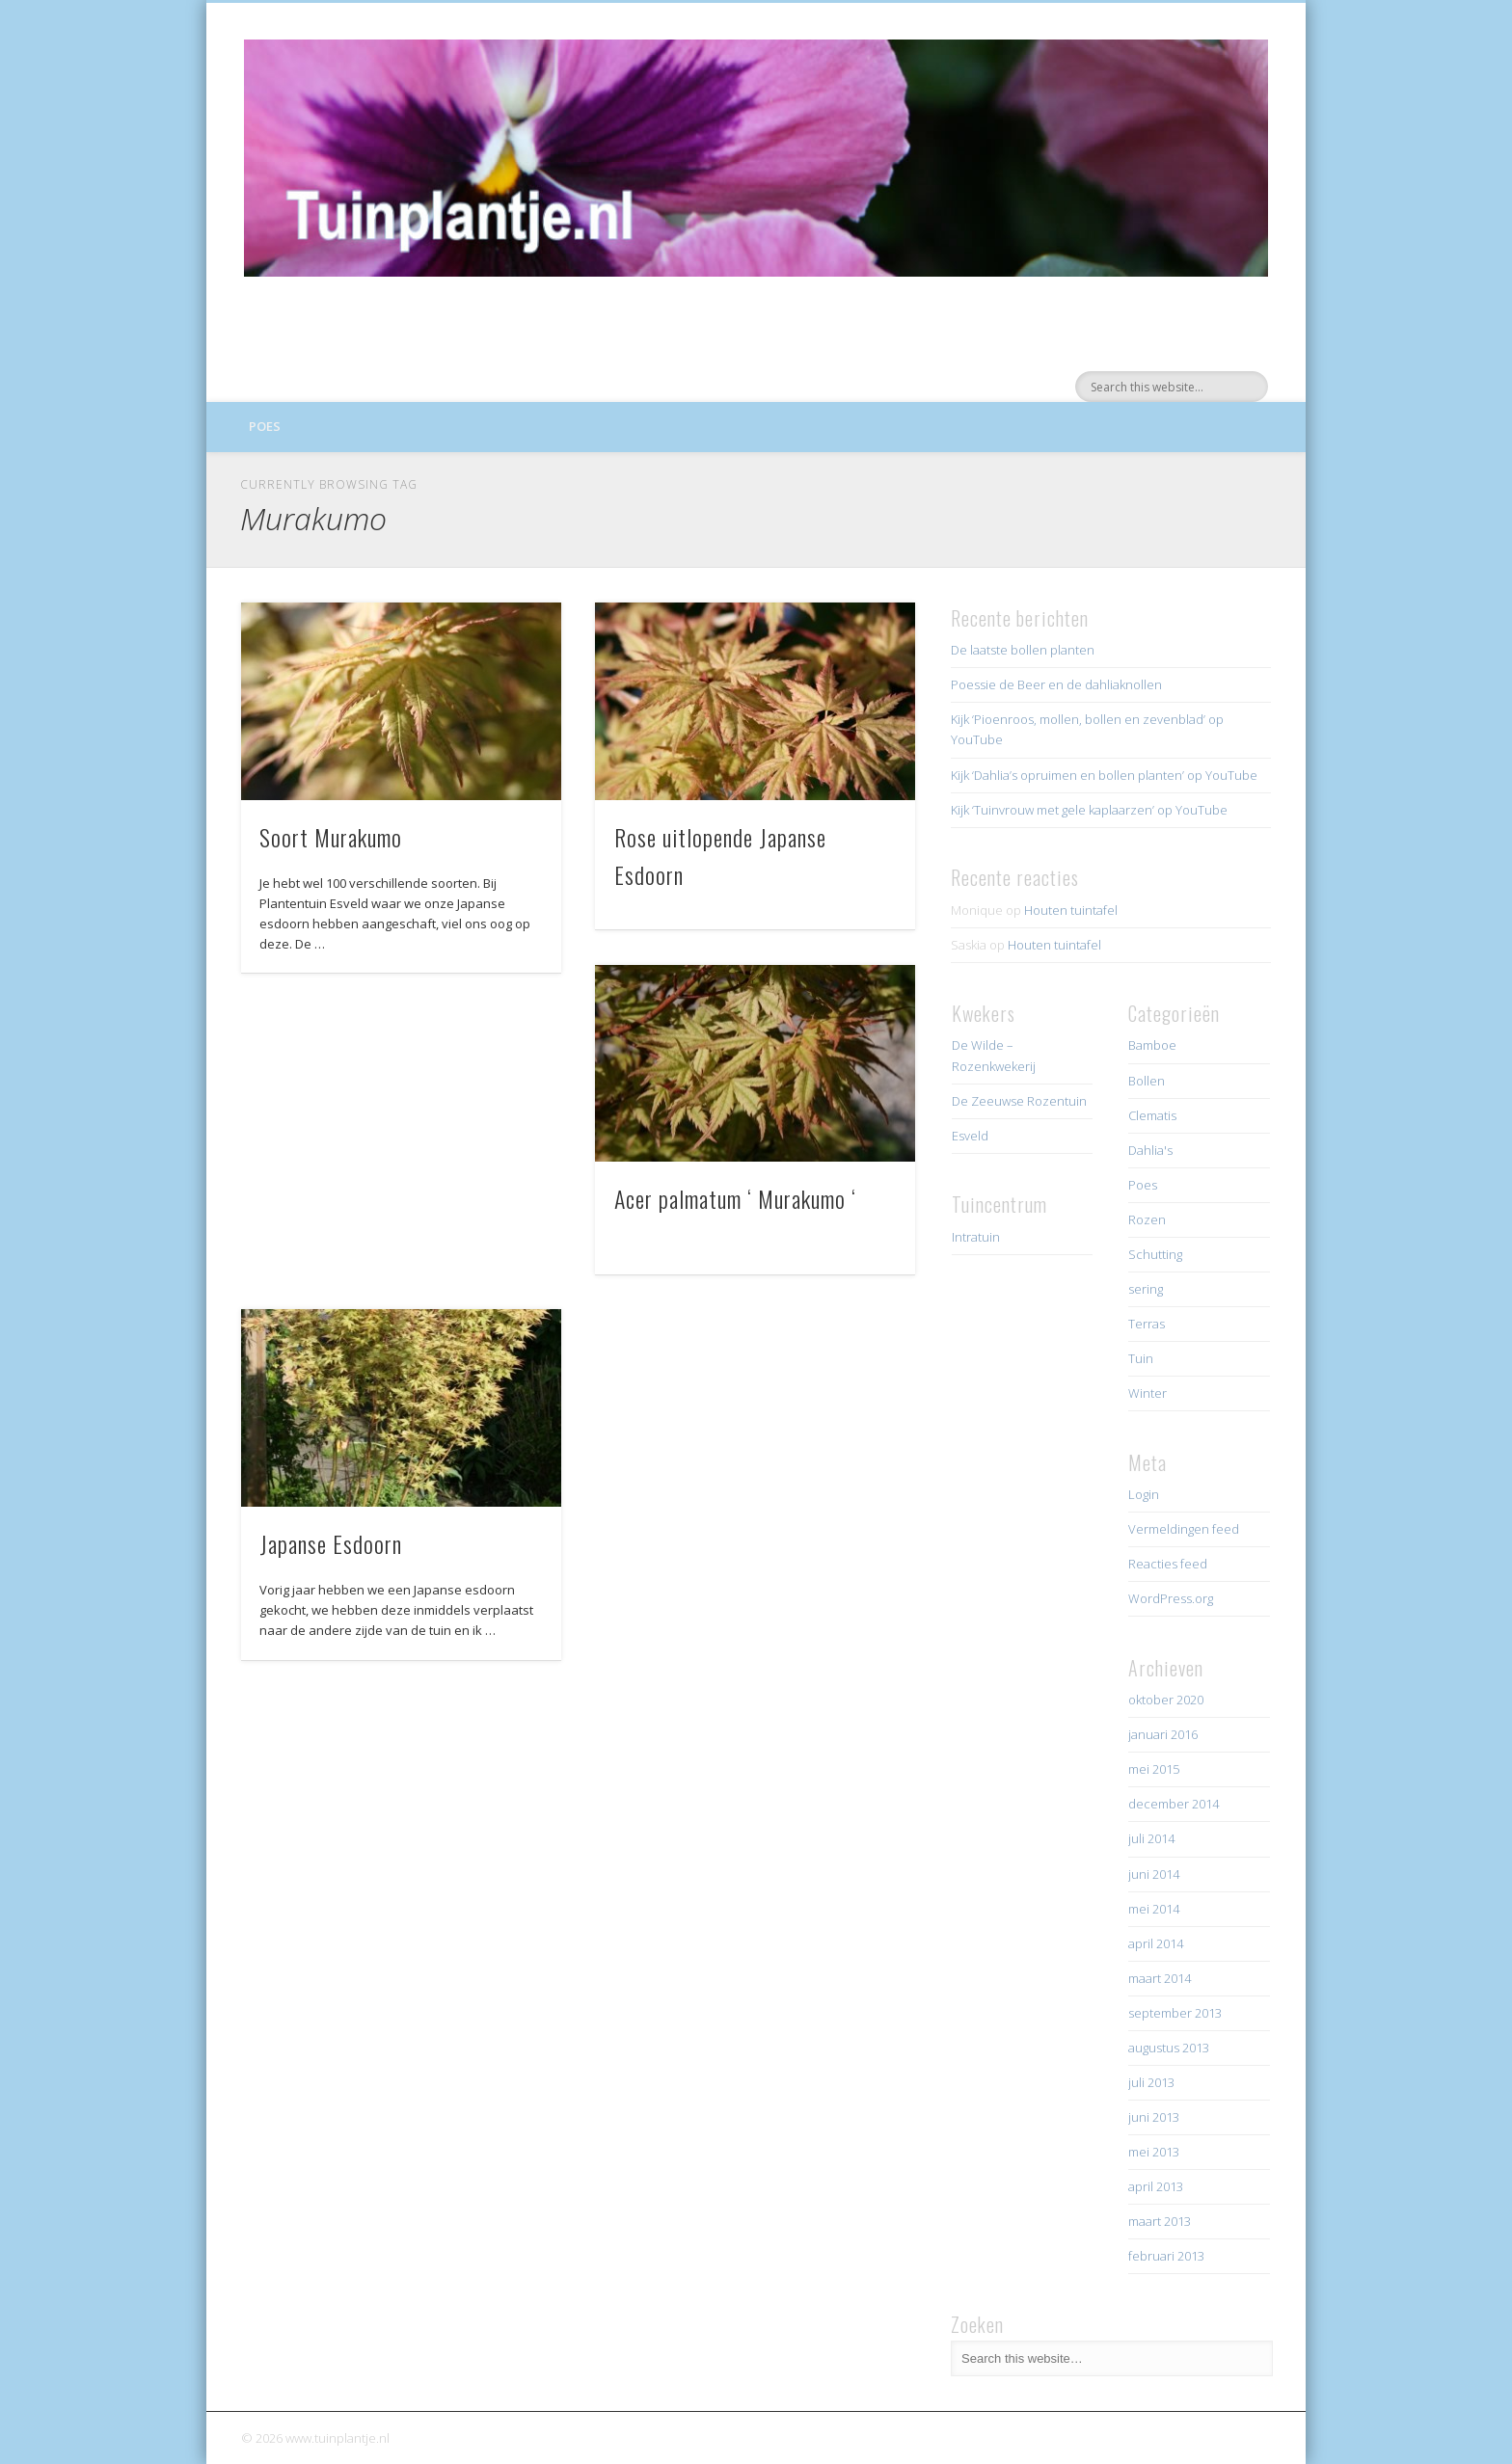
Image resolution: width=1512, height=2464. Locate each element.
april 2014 (1155, 1943)
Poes (265, 426)
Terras (1146, 1323)
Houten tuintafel (1071, 910)
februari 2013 (1166, 2255)
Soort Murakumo (330, 836)
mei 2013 (1153, 2151)
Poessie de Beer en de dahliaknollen (1056, 684)
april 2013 (1155, 2186)
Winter (1147, 1393)
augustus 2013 (1168, 2047)
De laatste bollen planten (1022, 649)
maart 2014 (1159, 1978)
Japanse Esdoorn (330, 1543)
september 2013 (1175, 2013)
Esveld (970, 1135)
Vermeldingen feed (1183, 1529)
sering (1145, 1289)
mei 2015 (1153, 1769)
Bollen (1146, 1080)
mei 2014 (1153, 1908)
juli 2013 (1151, 2082)
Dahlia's (1150, 1150)
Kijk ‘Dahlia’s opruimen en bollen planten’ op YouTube (1104, 775)
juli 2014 (1151, 1838)
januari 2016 (1163, 1734)
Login (1143, 1494)
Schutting (1155, 1254)
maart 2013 (1159, 2221)
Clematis (1152, 1115)
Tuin (1140, 1358)
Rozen (1147, 1219)
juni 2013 (1153, 2117)
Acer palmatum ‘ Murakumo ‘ (735, 1198)
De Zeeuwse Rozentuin (1019, 1101)
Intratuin (976, 1236)
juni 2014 (1153, 1874)
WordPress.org (1170, 1598)
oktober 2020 (1165, 1699)
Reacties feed (1167, 1563)
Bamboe (1152, 1045)
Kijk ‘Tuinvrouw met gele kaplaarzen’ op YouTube (1089, 809)
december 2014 (1173, 1803)
